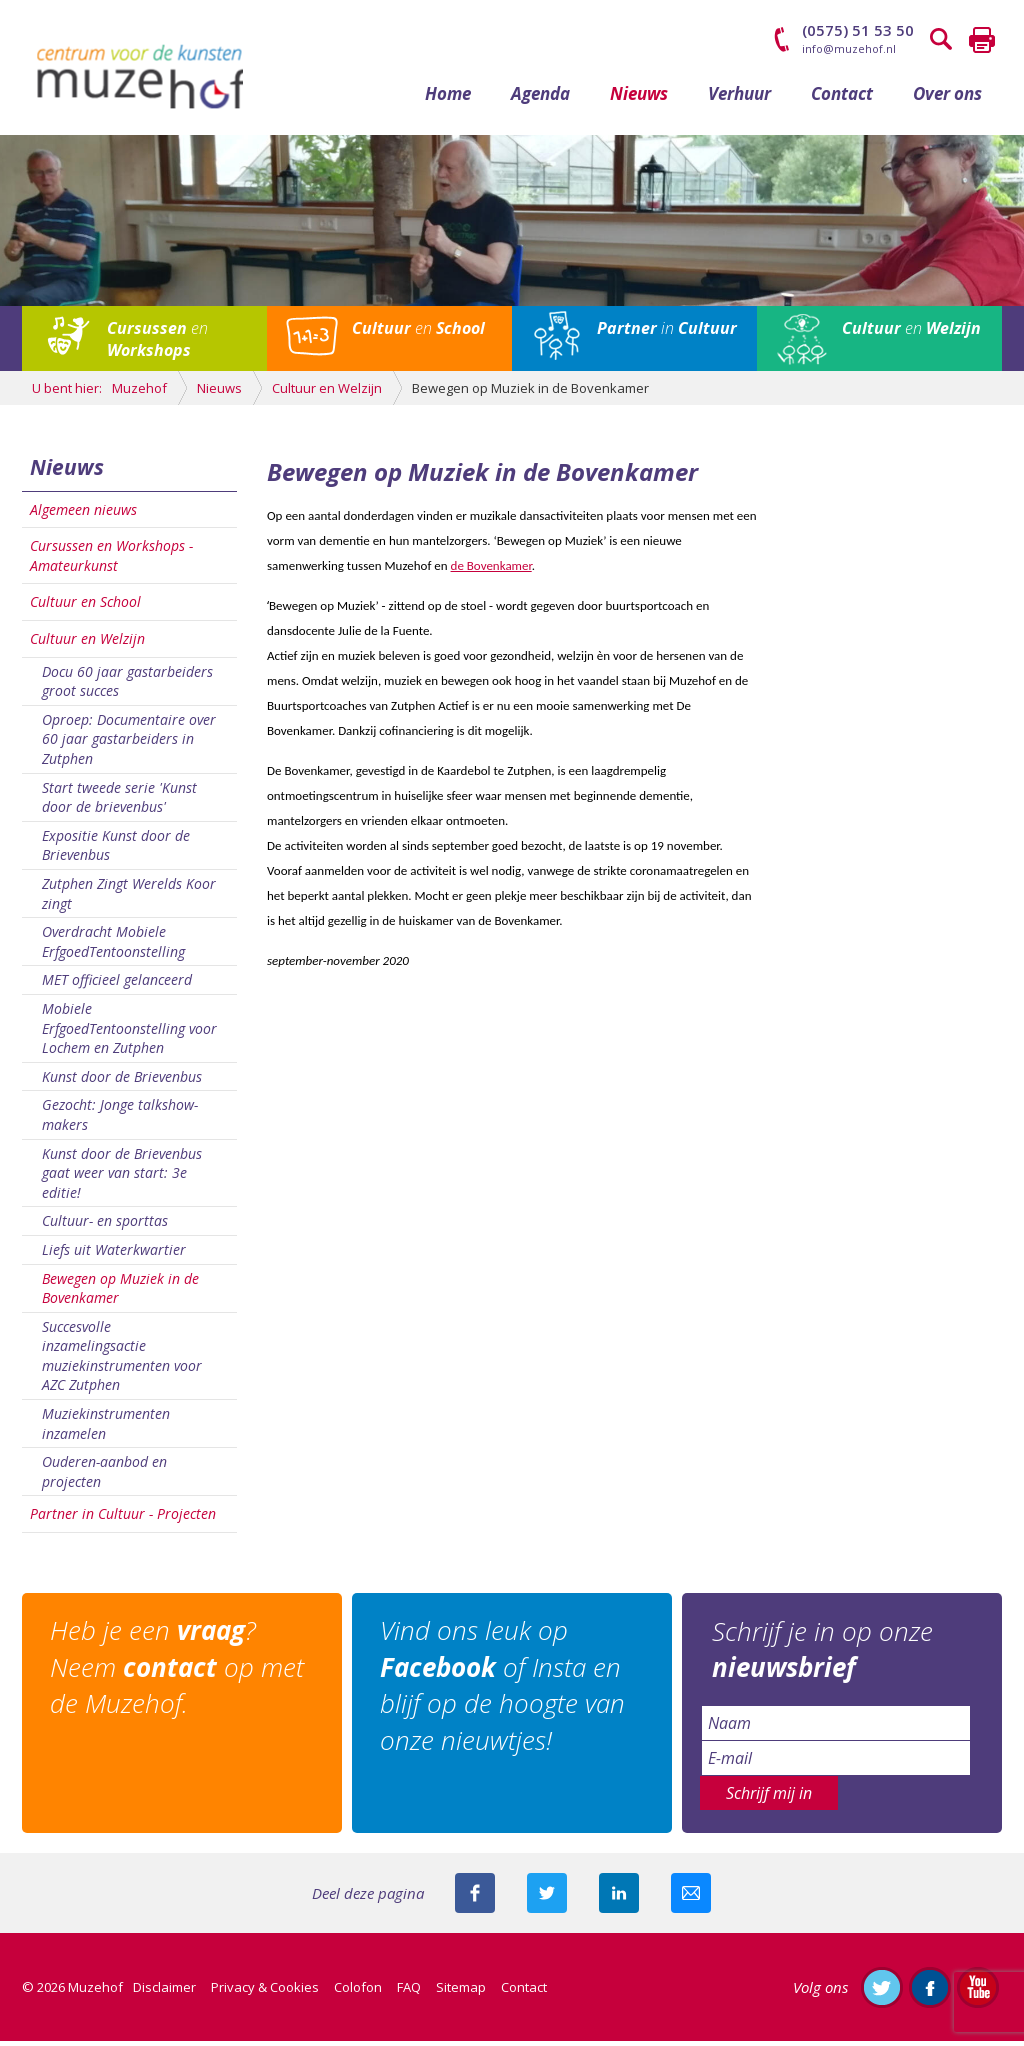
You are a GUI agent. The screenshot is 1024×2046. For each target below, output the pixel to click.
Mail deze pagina (691, 1898)
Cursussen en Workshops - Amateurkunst (111, 560)
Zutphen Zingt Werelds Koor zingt (129, 898)
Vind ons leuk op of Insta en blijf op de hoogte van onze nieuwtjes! (504, 1690)
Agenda (540, 97)
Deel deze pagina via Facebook (475, 1898)
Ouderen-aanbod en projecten (104, 1476)
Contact (842, 97)
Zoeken (942, 40)
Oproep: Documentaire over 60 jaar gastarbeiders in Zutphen (129, 743)
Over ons (947, 97)
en (157, 344)
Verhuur (739, 97)
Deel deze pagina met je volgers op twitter (547, 1898)
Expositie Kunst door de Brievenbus (116, 849)
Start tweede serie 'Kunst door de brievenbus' (119, 801)
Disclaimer (164, 1992)
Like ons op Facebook (930, 1992)
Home (448, 97)
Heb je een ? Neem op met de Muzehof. (179, 1672)
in (667, 333)
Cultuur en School (85, 606)
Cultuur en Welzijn (87, 643)
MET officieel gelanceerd (117, 984)
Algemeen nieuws (83, 513)
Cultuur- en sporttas (105, 1225)
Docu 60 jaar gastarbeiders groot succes (127, 685)
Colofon (358, 1992)
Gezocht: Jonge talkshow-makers (120, 1119)
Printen (982, 40)
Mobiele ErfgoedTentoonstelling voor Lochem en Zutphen (129, 1033)
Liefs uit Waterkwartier (114, 1253)
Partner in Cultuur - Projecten (123, 1518)
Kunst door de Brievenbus (122, 1080)
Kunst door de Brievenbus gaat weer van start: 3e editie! (122, 1177)
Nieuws (639, 97)
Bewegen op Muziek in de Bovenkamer (120, 1292)
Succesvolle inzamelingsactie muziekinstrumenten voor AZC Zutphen (122, 1360)
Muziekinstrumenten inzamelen (106, 1428)
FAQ (409, 1992)
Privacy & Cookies (265, 1992)
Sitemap (461, 1992)
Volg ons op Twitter (882, 1992)
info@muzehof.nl (849, 48)
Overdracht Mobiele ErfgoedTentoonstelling (113, 946)
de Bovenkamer (491, 569)
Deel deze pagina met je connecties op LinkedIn (619, 1898)
